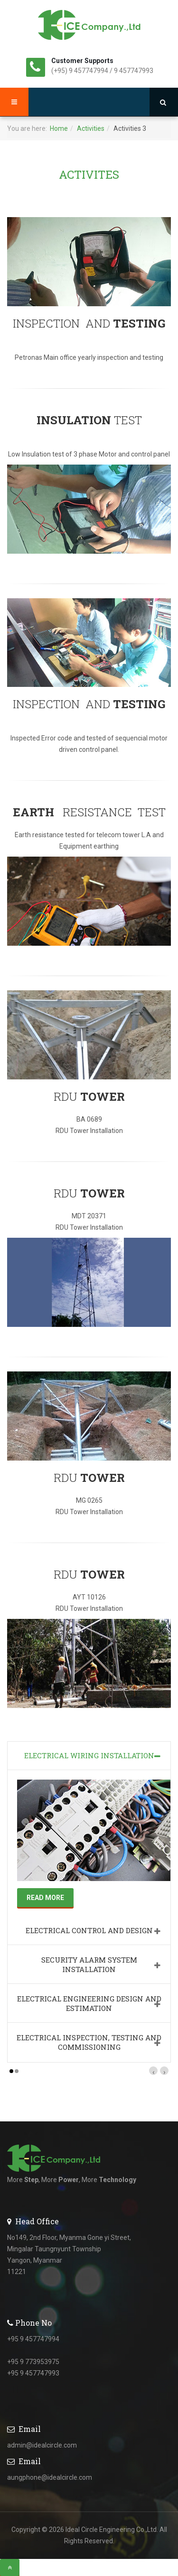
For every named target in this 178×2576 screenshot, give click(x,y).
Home (59, 128)
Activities (90, 128)
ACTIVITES (89, 174)
